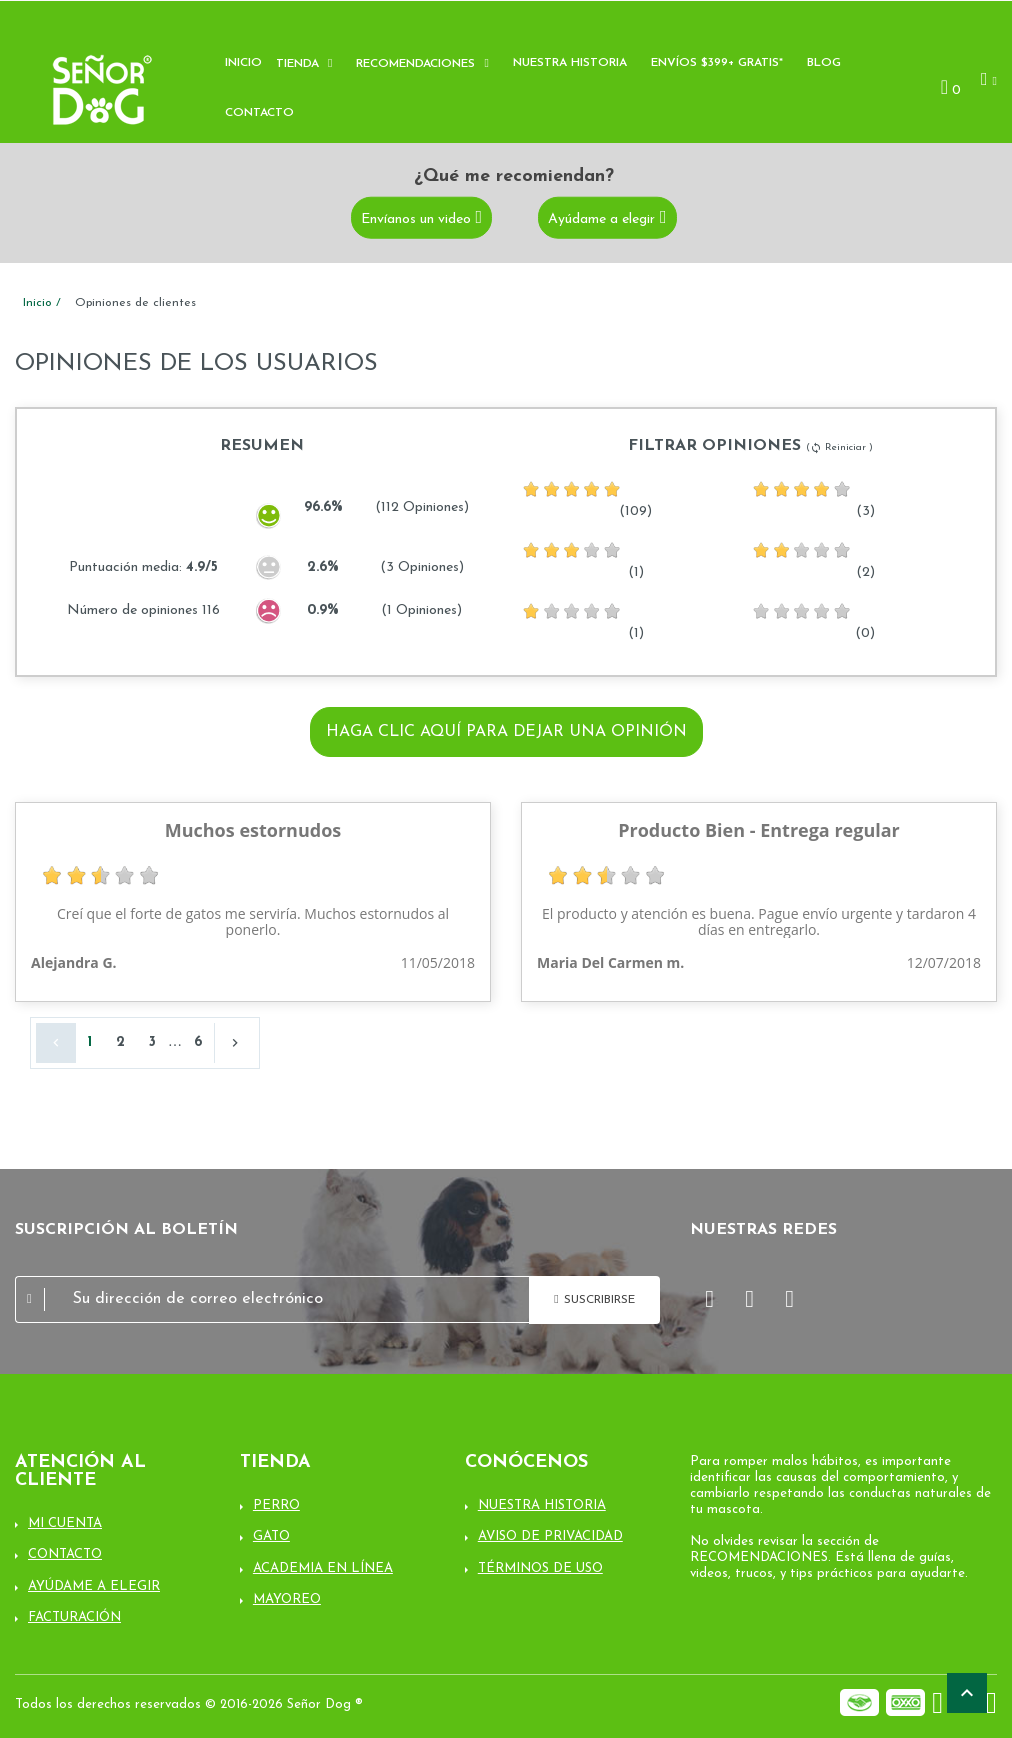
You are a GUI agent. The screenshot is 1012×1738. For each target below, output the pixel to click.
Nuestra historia (570, 63)
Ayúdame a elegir (601, 218)
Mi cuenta (65, 1523)
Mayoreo (287, 1599)
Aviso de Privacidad (550, 1536)
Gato (271, 1536)
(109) (587, 499)
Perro (276, 1505)
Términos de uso (540, 1568)
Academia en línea (323, 1568)
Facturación (74, 1617)
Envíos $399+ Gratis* (717, 63)
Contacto (259, 113)
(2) (813, 560)
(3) (813, 499)
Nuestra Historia (542, 1505)
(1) (583, 560)
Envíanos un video (416, 218)
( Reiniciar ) (839, 447)
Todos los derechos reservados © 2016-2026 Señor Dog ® (189, 1704)
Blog (824, 63)
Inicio (243, 63)
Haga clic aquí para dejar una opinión (506, 732)
